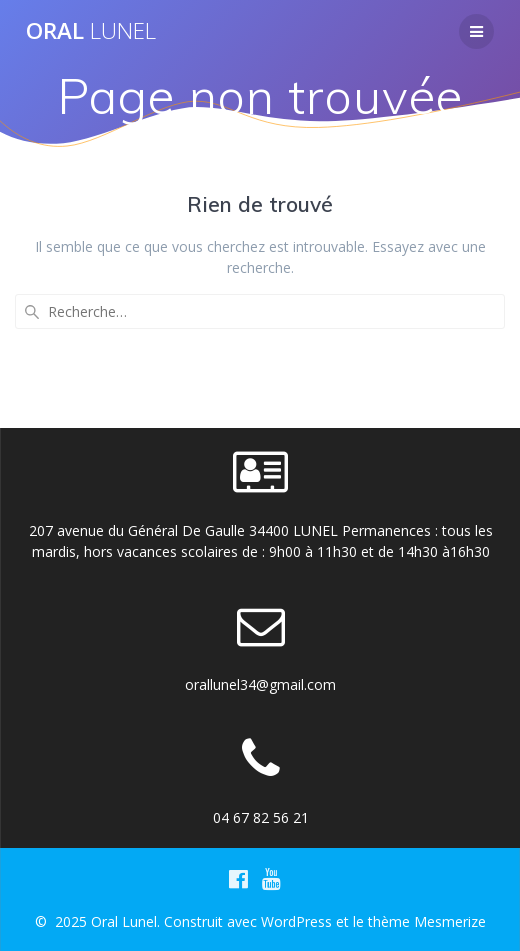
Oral (91, 31)
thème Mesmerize (427, 921)
